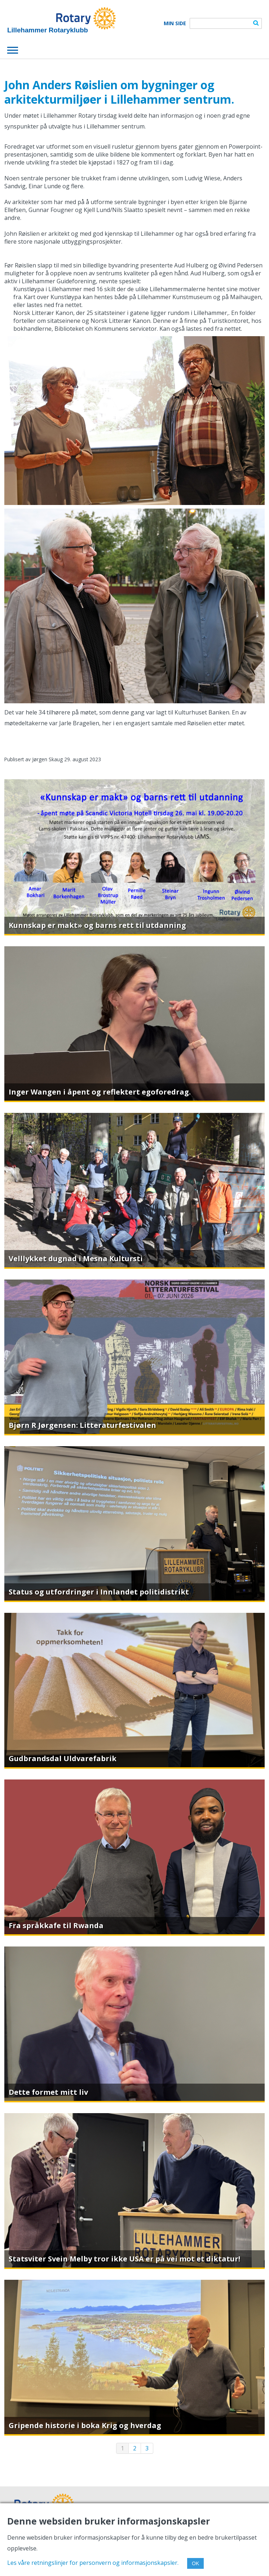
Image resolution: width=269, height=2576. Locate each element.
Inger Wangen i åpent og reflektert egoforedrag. (100, 1092)
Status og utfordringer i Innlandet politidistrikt (99, 1592)
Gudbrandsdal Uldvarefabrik (62, 1758)
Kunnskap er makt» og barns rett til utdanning (97, 925)
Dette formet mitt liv (48, 2092)
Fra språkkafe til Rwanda (56, 1925)
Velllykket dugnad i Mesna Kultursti (76, 1258)
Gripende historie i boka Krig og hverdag (85, 2425)
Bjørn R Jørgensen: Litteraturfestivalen (82, 1425)
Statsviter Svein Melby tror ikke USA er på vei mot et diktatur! (124, 2259)
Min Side (175, 23)
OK (195, 2563)
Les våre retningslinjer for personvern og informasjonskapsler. (92, 2563)
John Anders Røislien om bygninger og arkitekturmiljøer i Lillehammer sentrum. (119, 92)
